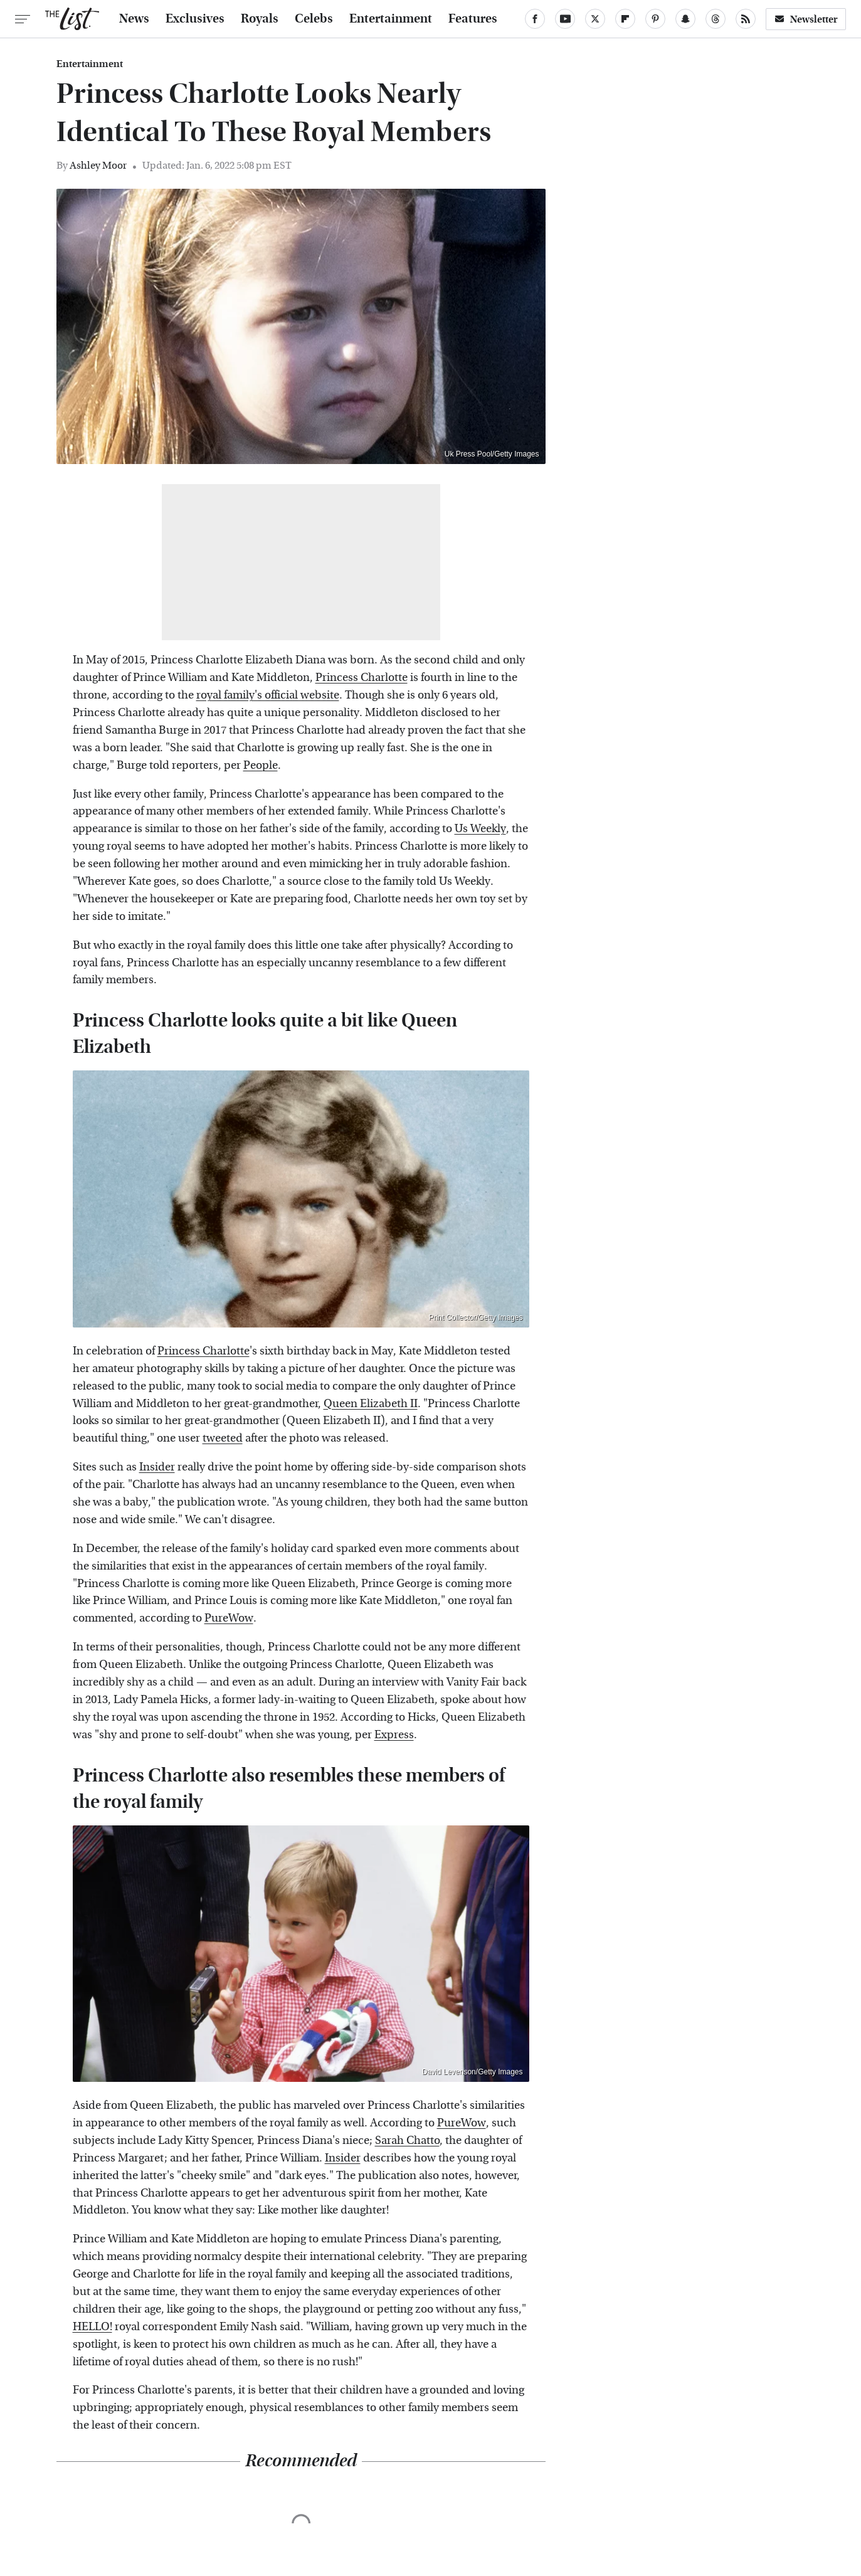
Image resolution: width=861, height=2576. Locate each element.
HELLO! (92, 2326)
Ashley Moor (98, 165)
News (134, 18)
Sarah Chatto (407, 2140)
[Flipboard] (625, 19)
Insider (157, 1467)
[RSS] (746, 19)
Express (394, 1734)
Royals (259, 18)
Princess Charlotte (361, 677)
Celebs (314, 18)
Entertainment (390, 18)
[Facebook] (535, 19)
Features (472, 18)
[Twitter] (595, 19)
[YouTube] (565, 19)
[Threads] (715, 19)
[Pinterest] (655, 19)
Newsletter (806, 19)
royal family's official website (267, 695)
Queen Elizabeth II (371, 1403)
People (260, 765)
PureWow (228, 1618)
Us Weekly (480, 828)
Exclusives (195, 18)
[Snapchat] (685, 19)
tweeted (223, 1438)
